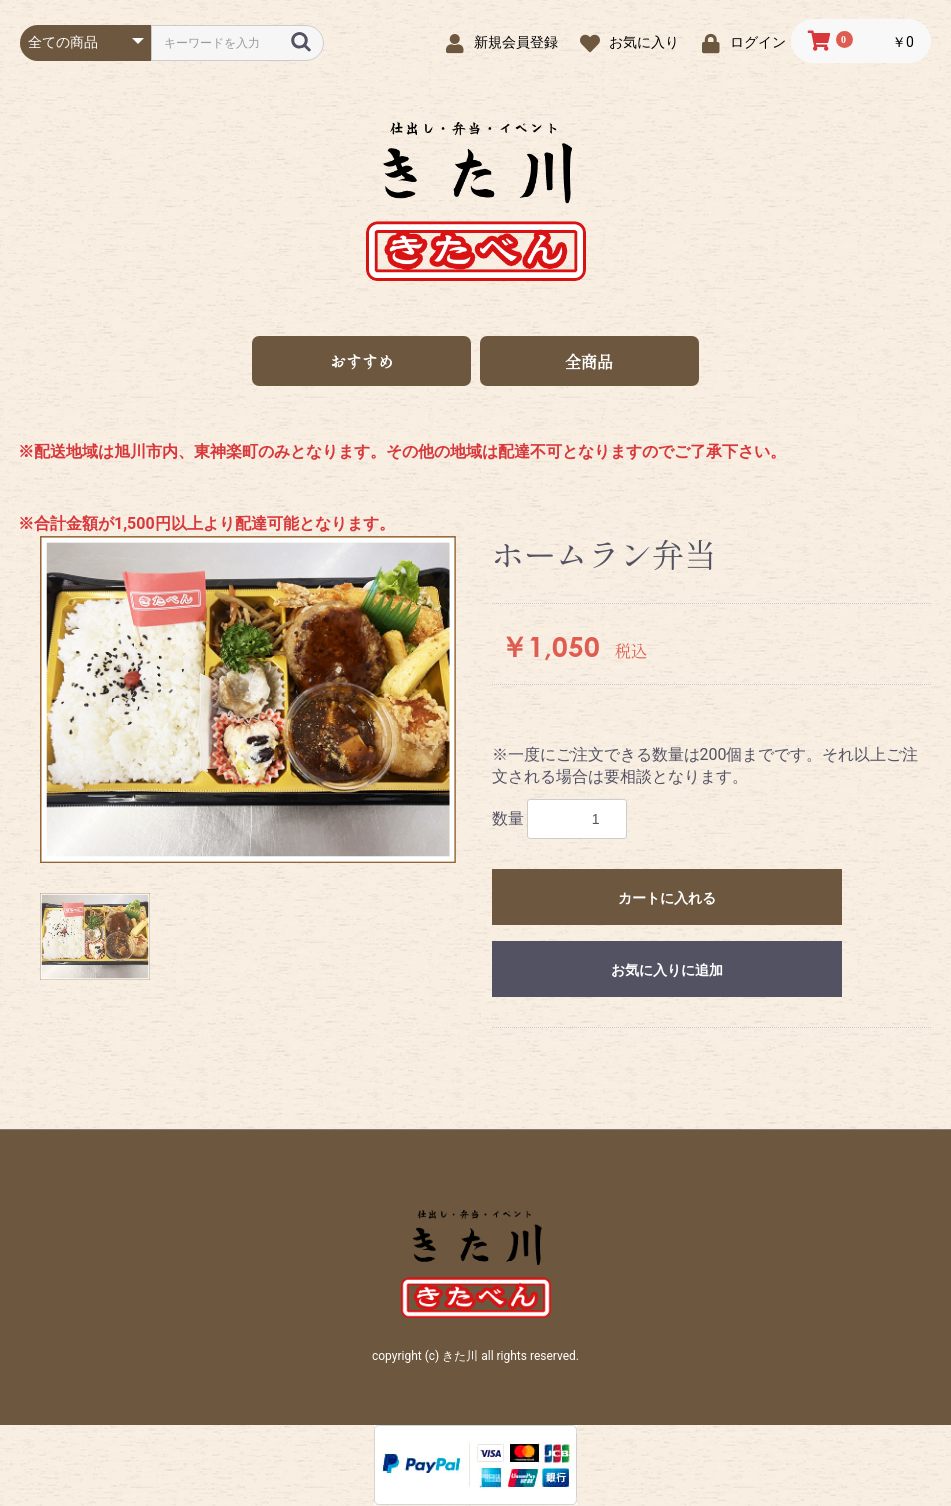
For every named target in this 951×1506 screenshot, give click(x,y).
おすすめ (362, 361)
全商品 (589, 361)
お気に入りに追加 (667, 971)
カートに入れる (667, 899)
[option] (248, 701)
